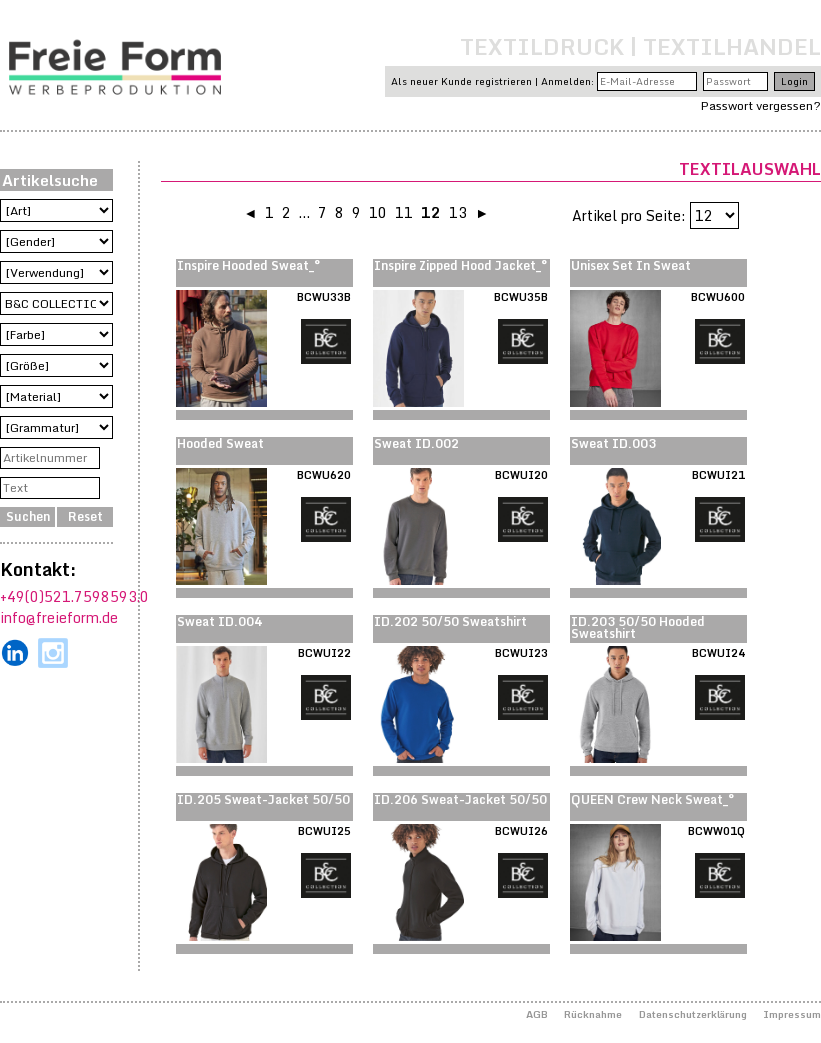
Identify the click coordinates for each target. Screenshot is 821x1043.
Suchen (28, 516)
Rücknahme (593, 1014)
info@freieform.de (59, 617)
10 (378, 212)
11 (404, 212)
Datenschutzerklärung (693, 1014)
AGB (537, 1014)
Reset (85, 516)
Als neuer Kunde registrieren (461, 81)
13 (458, 212)
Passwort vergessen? (761, 105)
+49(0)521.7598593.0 (74, 596)
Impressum (792, 1014)
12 (431, 212)
